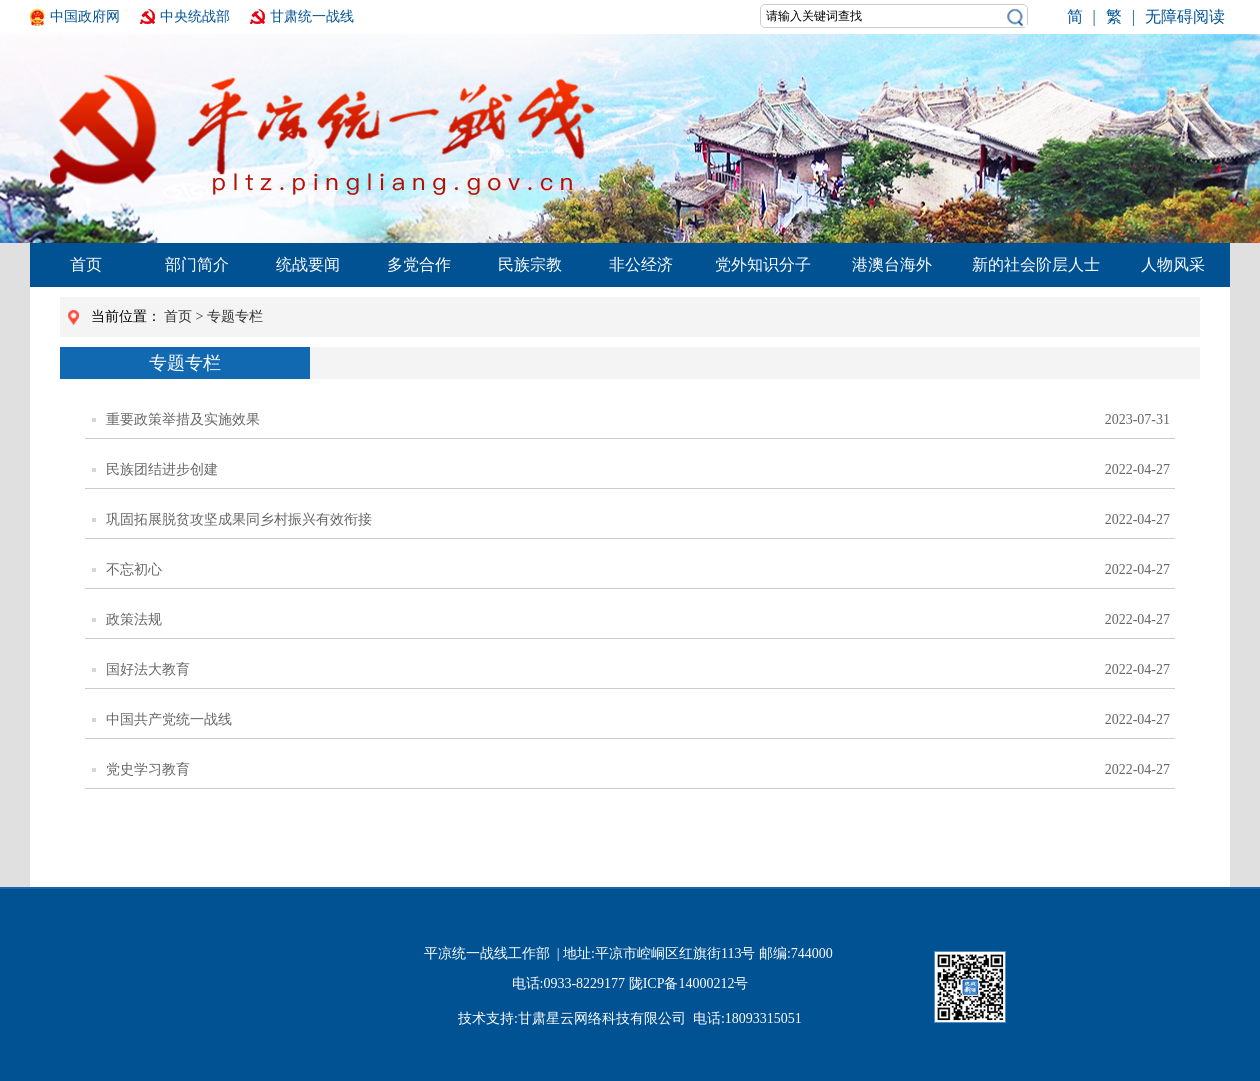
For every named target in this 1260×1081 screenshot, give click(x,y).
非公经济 (641, 264)
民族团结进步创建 (155, 470)
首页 (86, 264)
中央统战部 (195, 16)
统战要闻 (308, 264)
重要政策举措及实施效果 (176, 420)
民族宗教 (530, 264)
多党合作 (419, 264)
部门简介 (197, 264)
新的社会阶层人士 (1036, 264)
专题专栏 (235, 316)
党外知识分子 (763, 264)
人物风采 (1173, 264)
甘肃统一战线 (312, 16)
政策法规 (127, 620)
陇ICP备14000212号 (689, 983)
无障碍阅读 (1185, 16)
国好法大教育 (141, 670)
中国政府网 (85, 16)
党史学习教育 (141, 770)
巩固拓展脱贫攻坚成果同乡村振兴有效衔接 (232, 520)
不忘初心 (127, 570)
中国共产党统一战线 (162, 720)
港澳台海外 (892, 264)
